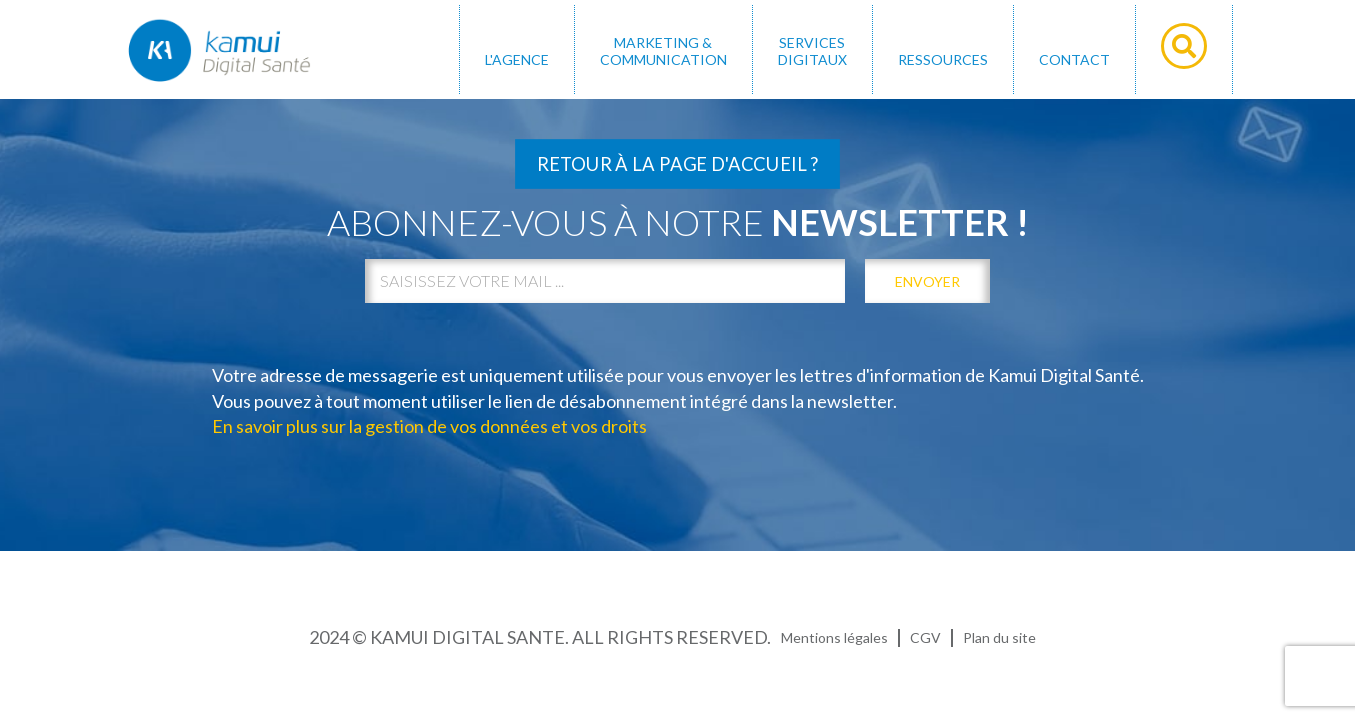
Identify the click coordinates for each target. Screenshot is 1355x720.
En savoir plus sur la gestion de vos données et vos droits (429, 426)
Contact (1074, 59)
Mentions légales (834, 637)
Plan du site (999, 637)
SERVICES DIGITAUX (812, 51)
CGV (925, 637)
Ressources (943, 59)
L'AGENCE (517, 59)
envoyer (927, 281)
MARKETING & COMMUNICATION (663, 51)
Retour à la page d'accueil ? (677, 164)
